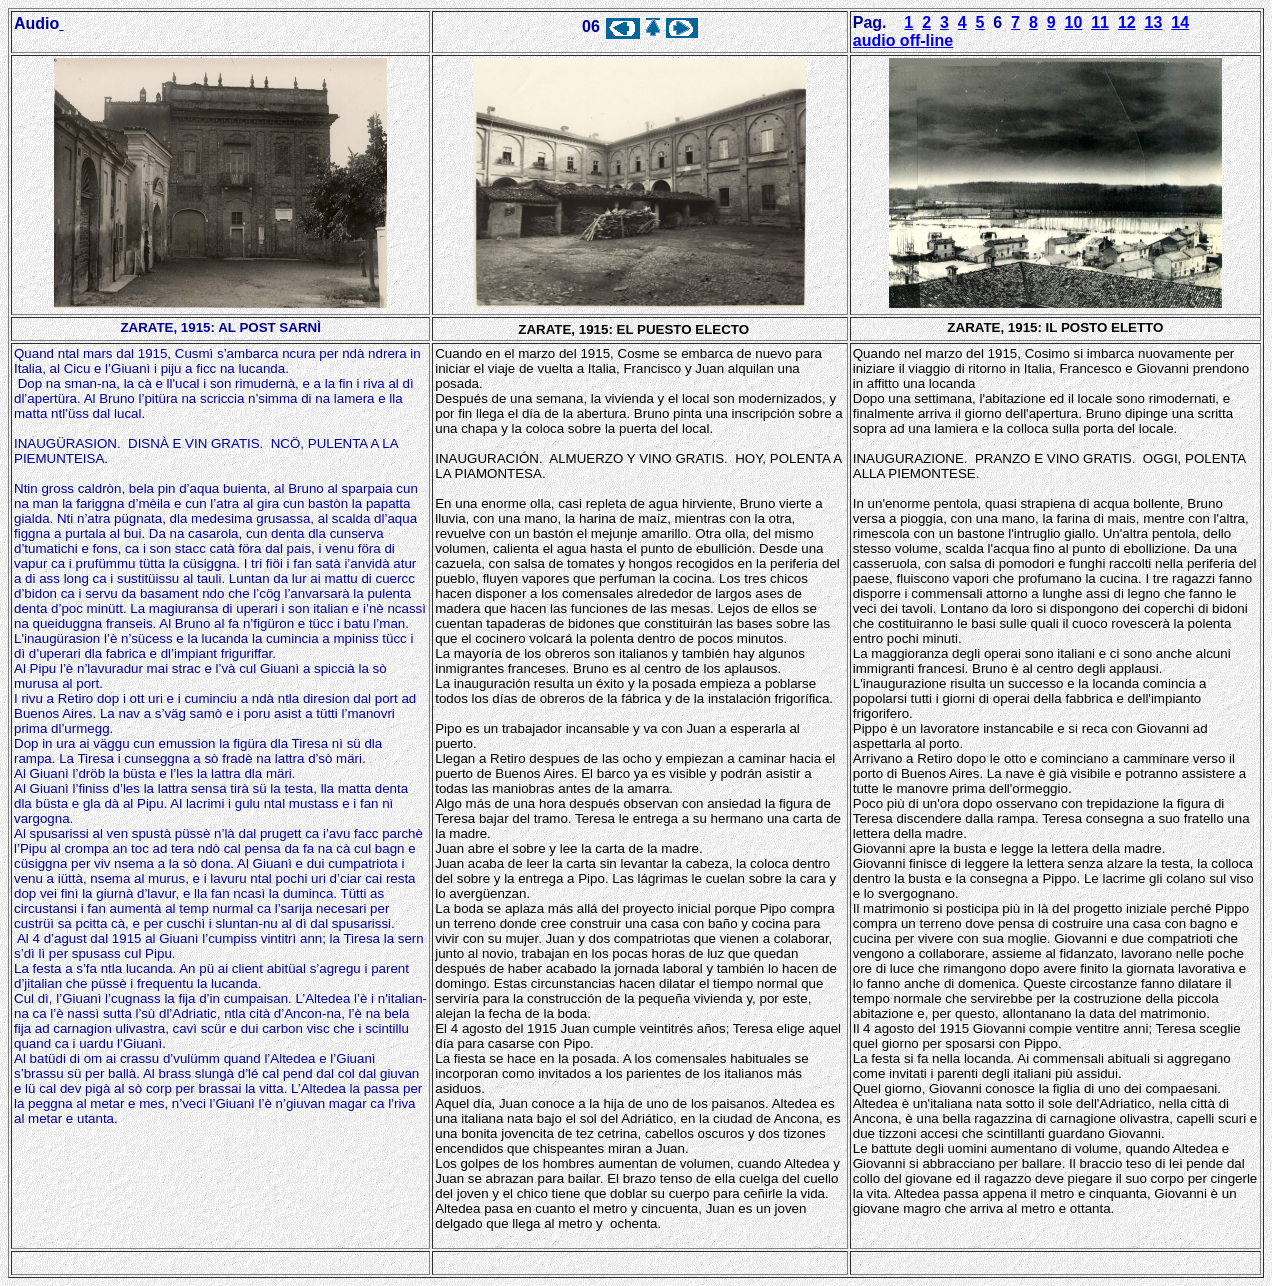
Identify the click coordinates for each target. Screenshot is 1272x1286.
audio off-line (903, 40)
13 (1154, 22)
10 (1074, 22)
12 (1127, 22)
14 (1180, 22)
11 (1100, 22)
